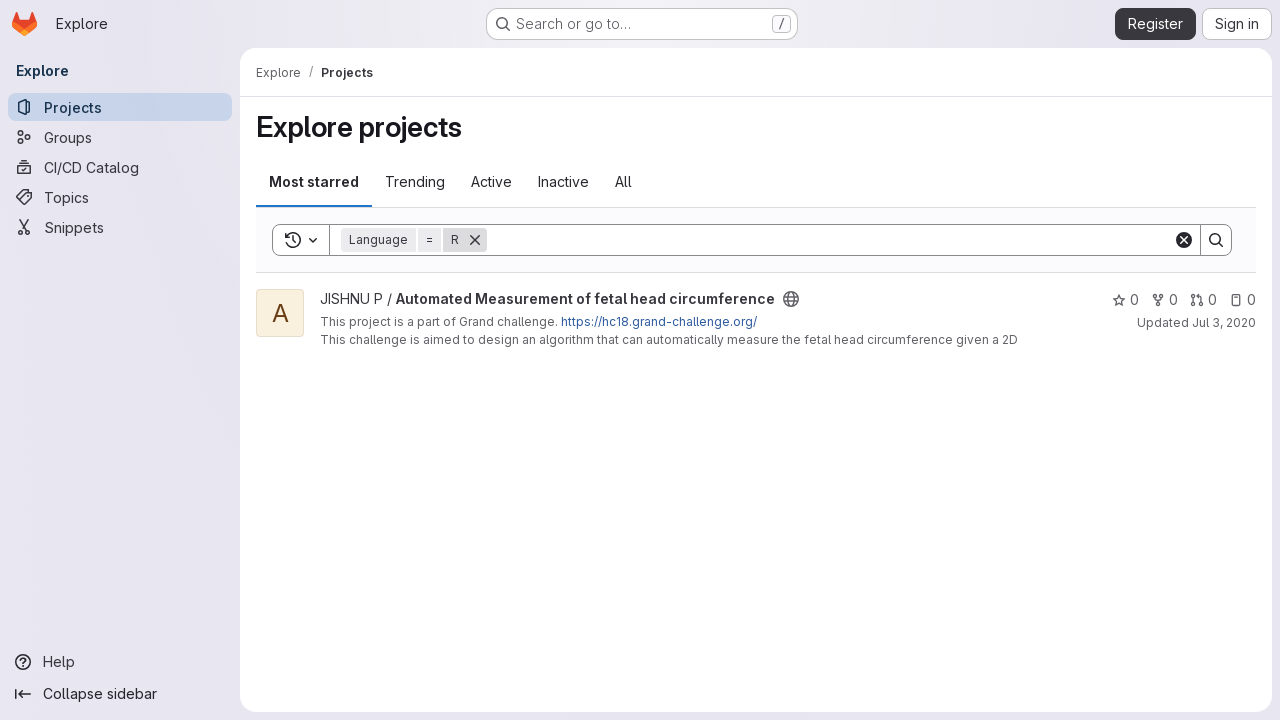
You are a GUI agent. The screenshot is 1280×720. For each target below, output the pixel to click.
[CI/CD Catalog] (120, 167)
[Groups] (120, 137)
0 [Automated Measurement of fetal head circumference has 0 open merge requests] (1203, 299)
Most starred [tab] (314, 181)
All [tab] (623, 181)
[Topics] (120, 197)
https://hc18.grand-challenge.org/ (659, 321)
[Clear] (1184, 240)
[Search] (830, 240)
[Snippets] (120, 227)
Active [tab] (491, 181)
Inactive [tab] (563, 181)
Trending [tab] (415, 181)
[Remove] (475, 240)
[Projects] (120, 107)
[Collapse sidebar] (120, 694)
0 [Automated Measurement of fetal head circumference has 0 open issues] (1242, 299)
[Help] (120, 662)
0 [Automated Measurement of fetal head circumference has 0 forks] (1164, 299)
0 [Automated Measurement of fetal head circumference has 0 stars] (1125, 299)
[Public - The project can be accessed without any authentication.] (791, 299)
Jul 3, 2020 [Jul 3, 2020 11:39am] (1224, 322)
